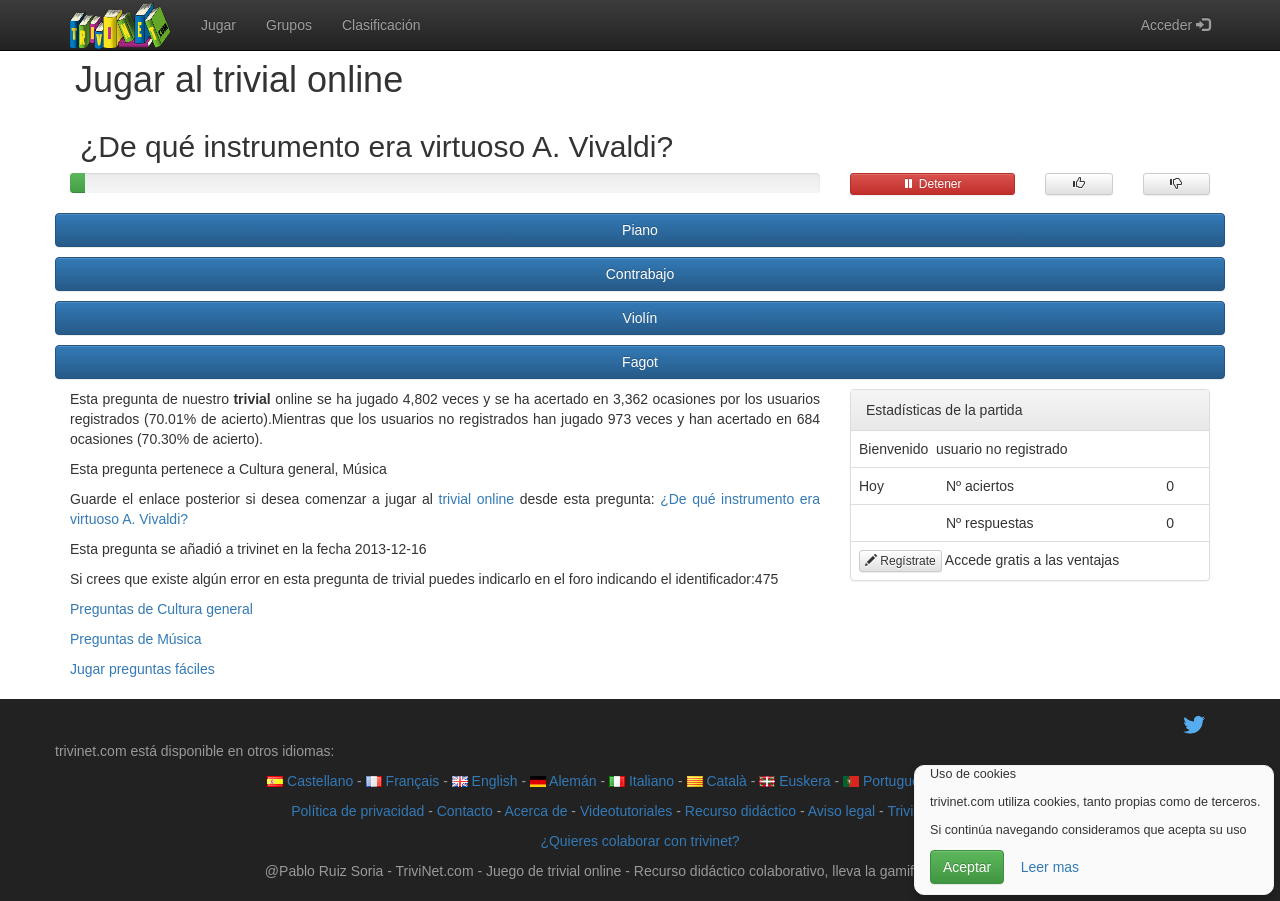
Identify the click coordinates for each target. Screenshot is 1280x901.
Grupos (289, 25)
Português (885, 781)
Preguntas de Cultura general (161, 609)
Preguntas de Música (136, 639)
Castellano (310, 781)
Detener (932, 184)
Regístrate (900, 561)
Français (403, 781)
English (485, 781)
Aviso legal (841, 811)
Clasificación (381, 25)
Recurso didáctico (740, 811)
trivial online (477, 499)
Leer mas (1050, 867)
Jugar (218, 25)
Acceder (1175, 25)
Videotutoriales (626, 811)
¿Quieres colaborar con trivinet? (639, 841)
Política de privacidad (357, 811)
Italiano (641, 781)
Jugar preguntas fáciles (142, 669)
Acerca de (535, 811)
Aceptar (967, 867)
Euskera (794, 781)
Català (717, 781)
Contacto (465, 811)
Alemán (563, 781)
